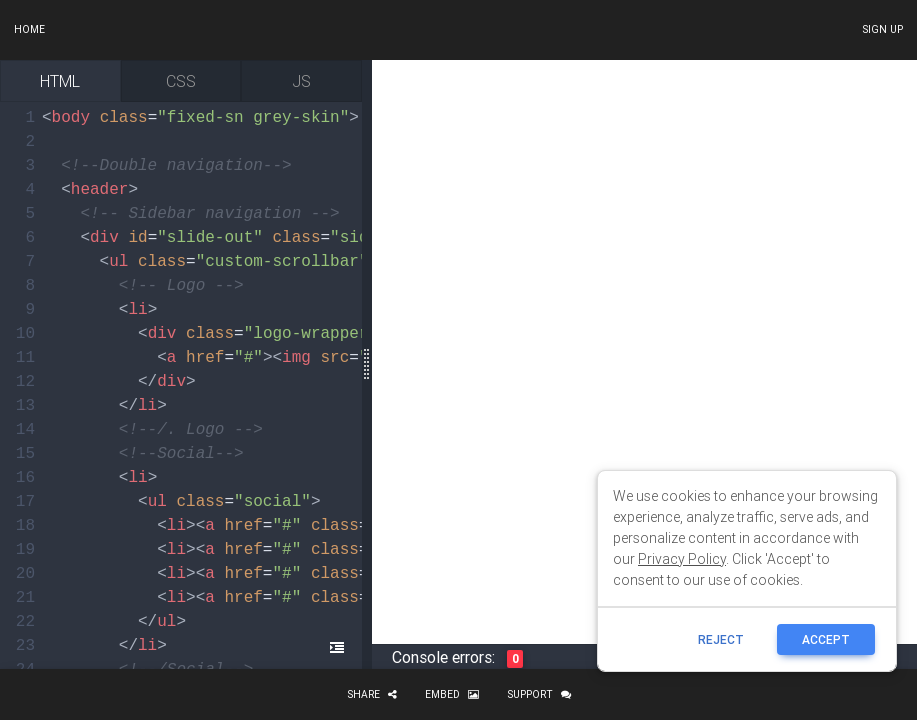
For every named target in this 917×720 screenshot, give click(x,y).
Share (372, 694)
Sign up (882, 29)
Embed (452, 694)
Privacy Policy (682, 559)
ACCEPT (826, 639)
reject (721, 639)
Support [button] (539, 694)
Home (29, 29)
